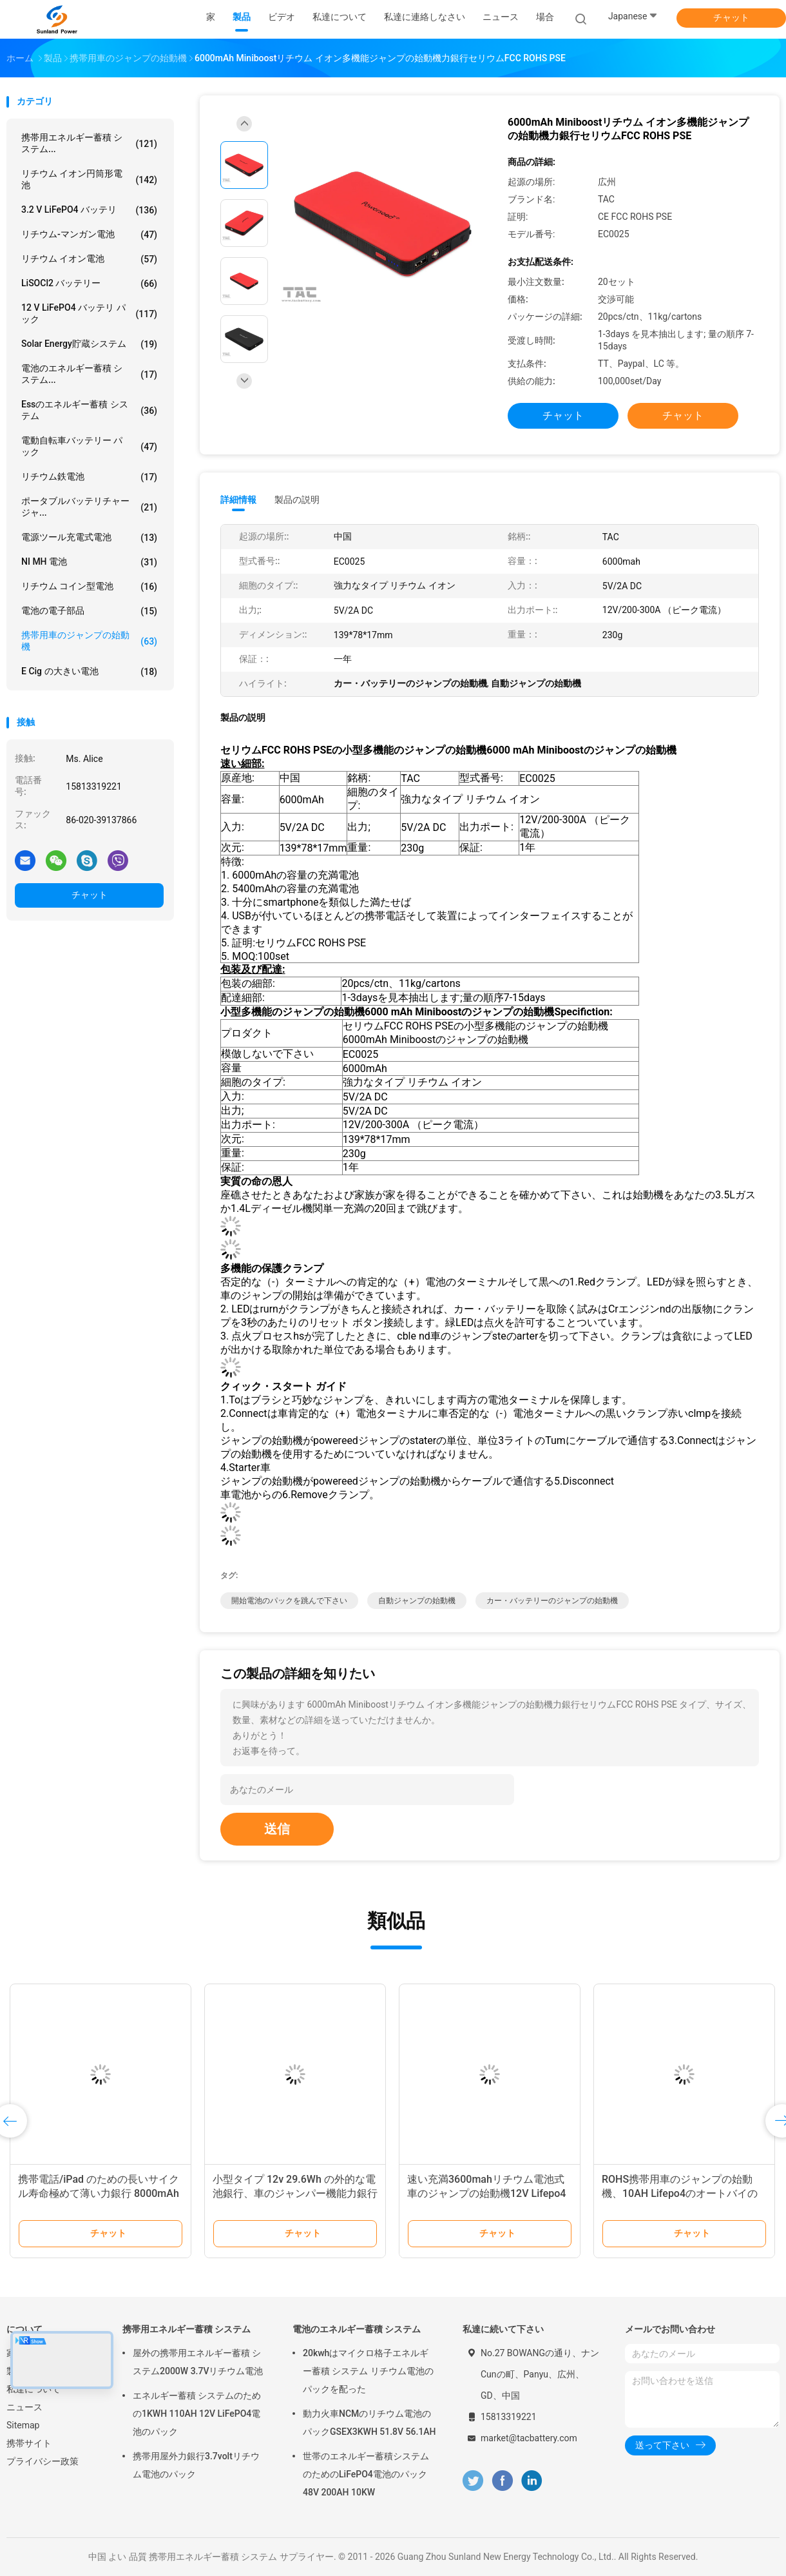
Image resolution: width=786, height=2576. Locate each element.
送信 (277, 1829)
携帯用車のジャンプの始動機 (89, 641)
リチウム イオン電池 (89, 259)
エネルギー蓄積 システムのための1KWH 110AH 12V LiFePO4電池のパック (197, 2413)
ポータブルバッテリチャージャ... (89, 507)
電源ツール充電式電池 (89, 537)
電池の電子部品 (89, 611)
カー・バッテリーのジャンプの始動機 (552, 1600)
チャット (731, 17)
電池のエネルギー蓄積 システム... (89, 374)
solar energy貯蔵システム (89, 344)
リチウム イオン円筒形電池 (89, 179)
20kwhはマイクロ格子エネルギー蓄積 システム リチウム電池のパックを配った (368, 2371)
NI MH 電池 (89, 562)
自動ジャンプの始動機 (416, 1600)
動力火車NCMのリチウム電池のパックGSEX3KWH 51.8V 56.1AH (369, 2422)
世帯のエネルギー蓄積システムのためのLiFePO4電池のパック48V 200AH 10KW (366, 2474)
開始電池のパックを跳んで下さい (289, 1600)
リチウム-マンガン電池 (89, 234)
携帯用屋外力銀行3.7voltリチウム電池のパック (196, 2465)
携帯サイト (29, 2443)
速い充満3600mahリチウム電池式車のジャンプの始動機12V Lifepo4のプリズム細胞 (486, 2193)
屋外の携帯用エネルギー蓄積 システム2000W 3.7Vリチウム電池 (198, 2362)
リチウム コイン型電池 (89, 586)
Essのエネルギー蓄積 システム (89, 410)
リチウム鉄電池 (89, 477)
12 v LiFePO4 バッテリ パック (89, 313)
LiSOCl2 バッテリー (89, 283)
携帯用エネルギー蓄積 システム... (89, 143)
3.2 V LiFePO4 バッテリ (89, 210)
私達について (33, 2389)
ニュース (24, 2407)
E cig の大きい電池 (89, 671)
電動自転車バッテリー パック (89, 446)
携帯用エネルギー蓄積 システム (186, 2329)
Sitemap (22, 2425)
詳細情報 (238, 499)
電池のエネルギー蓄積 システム (356, 2329)
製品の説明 (297, 499)
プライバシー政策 (42, 2461)
